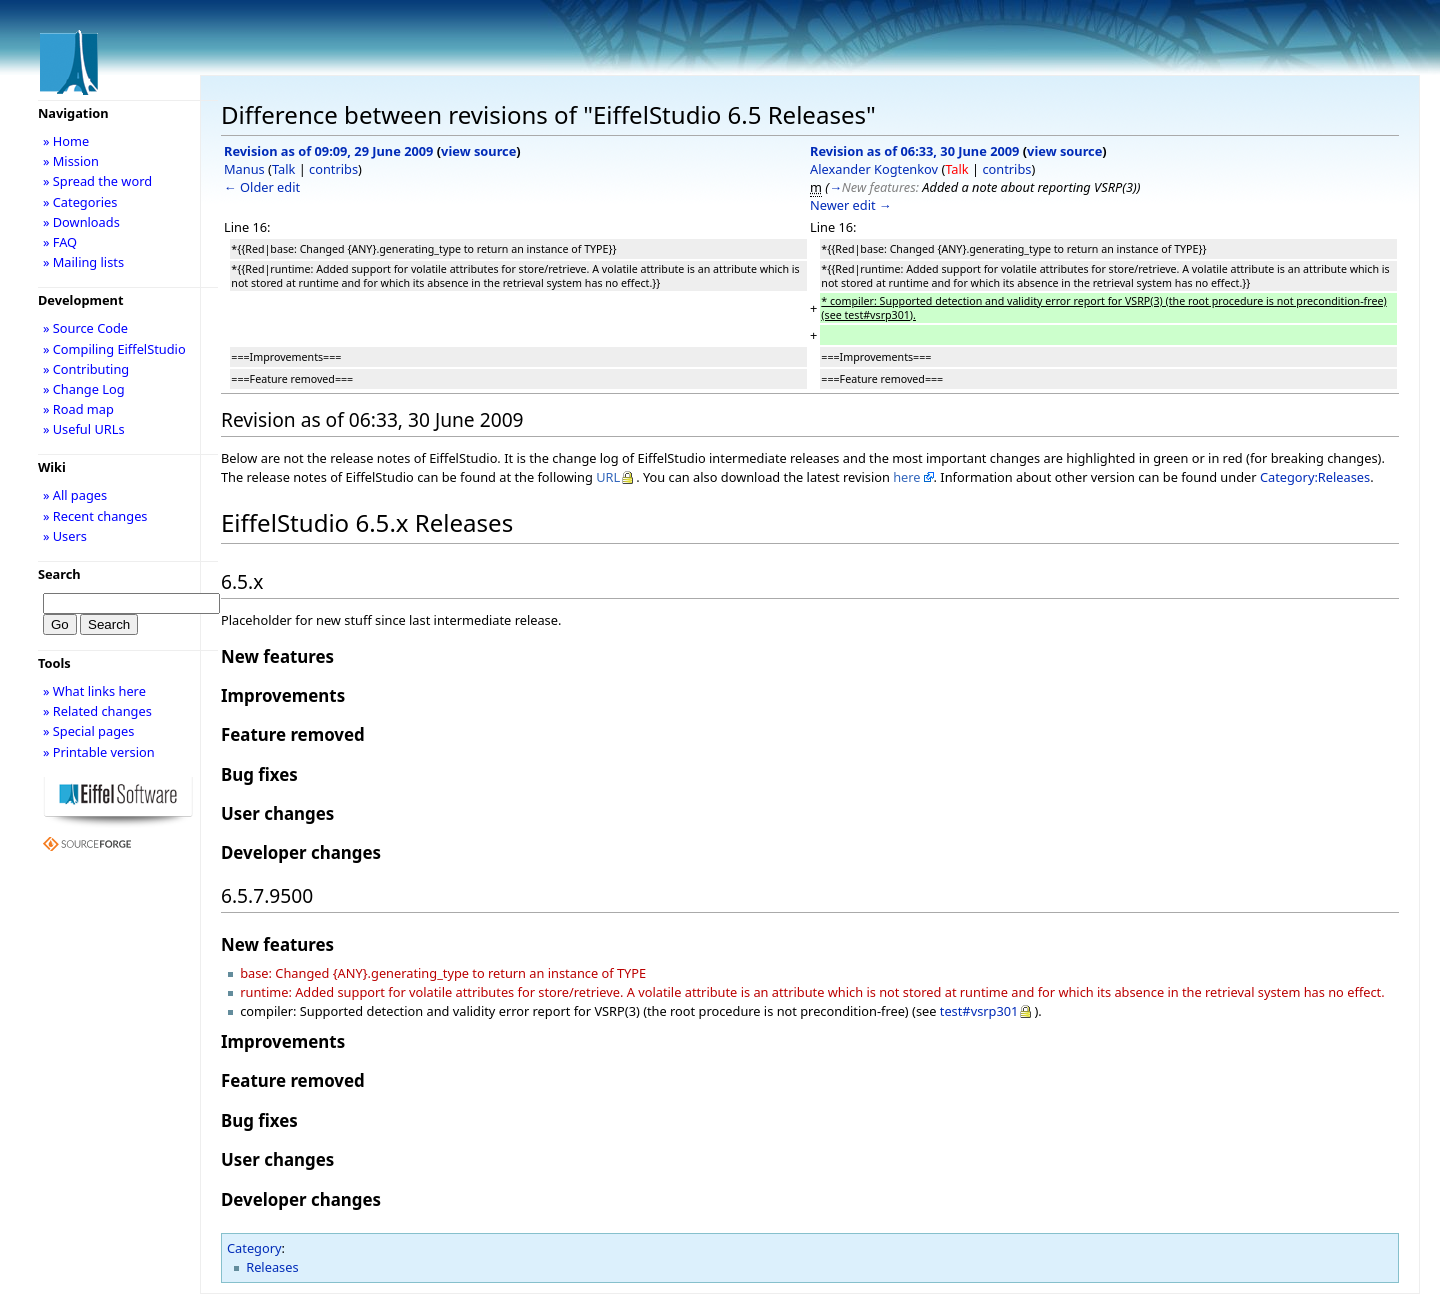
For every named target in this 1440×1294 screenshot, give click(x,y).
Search (59, 574)
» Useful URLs (84, 429)
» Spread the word (97, 181)
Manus (244, 169)
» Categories (80, 202)
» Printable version (99, 752)
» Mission (71, 161)
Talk (283, 169)
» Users (65, 536)
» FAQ (60, 242)
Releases (272, 1267)
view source (478, 151)
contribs (333, 169)
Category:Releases (1315, 477)
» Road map (78, 409)
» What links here (94, 691)
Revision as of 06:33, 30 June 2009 (914, 151)
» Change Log (84, 389)
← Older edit (262, 187)
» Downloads (81, 222)
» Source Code (85, 328)
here (906, 477)
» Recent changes (95, 516)
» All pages (75, 495)
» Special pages (88, 731)
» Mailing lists (83, 262)
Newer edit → (851, 205)
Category (254, 1248)
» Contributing (86, 369)
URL (608, 477)
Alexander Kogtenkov (874, 169)
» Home (66, 141)
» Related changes (97, 711)
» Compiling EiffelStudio (114, 349)
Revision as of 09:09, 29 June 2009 (328, 151)
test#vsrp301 (979, 1011)
